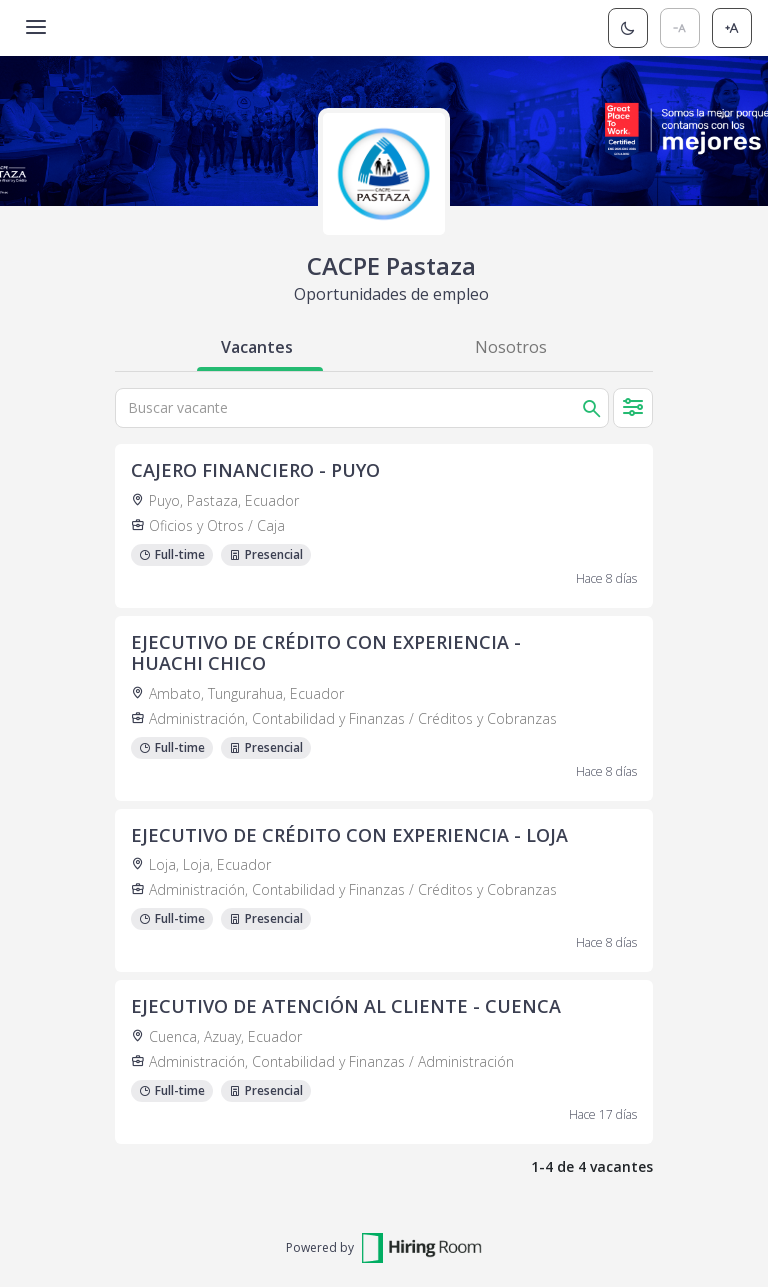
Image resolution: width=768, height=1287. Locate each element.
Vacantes (257, 347)
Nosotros (511, 347)
